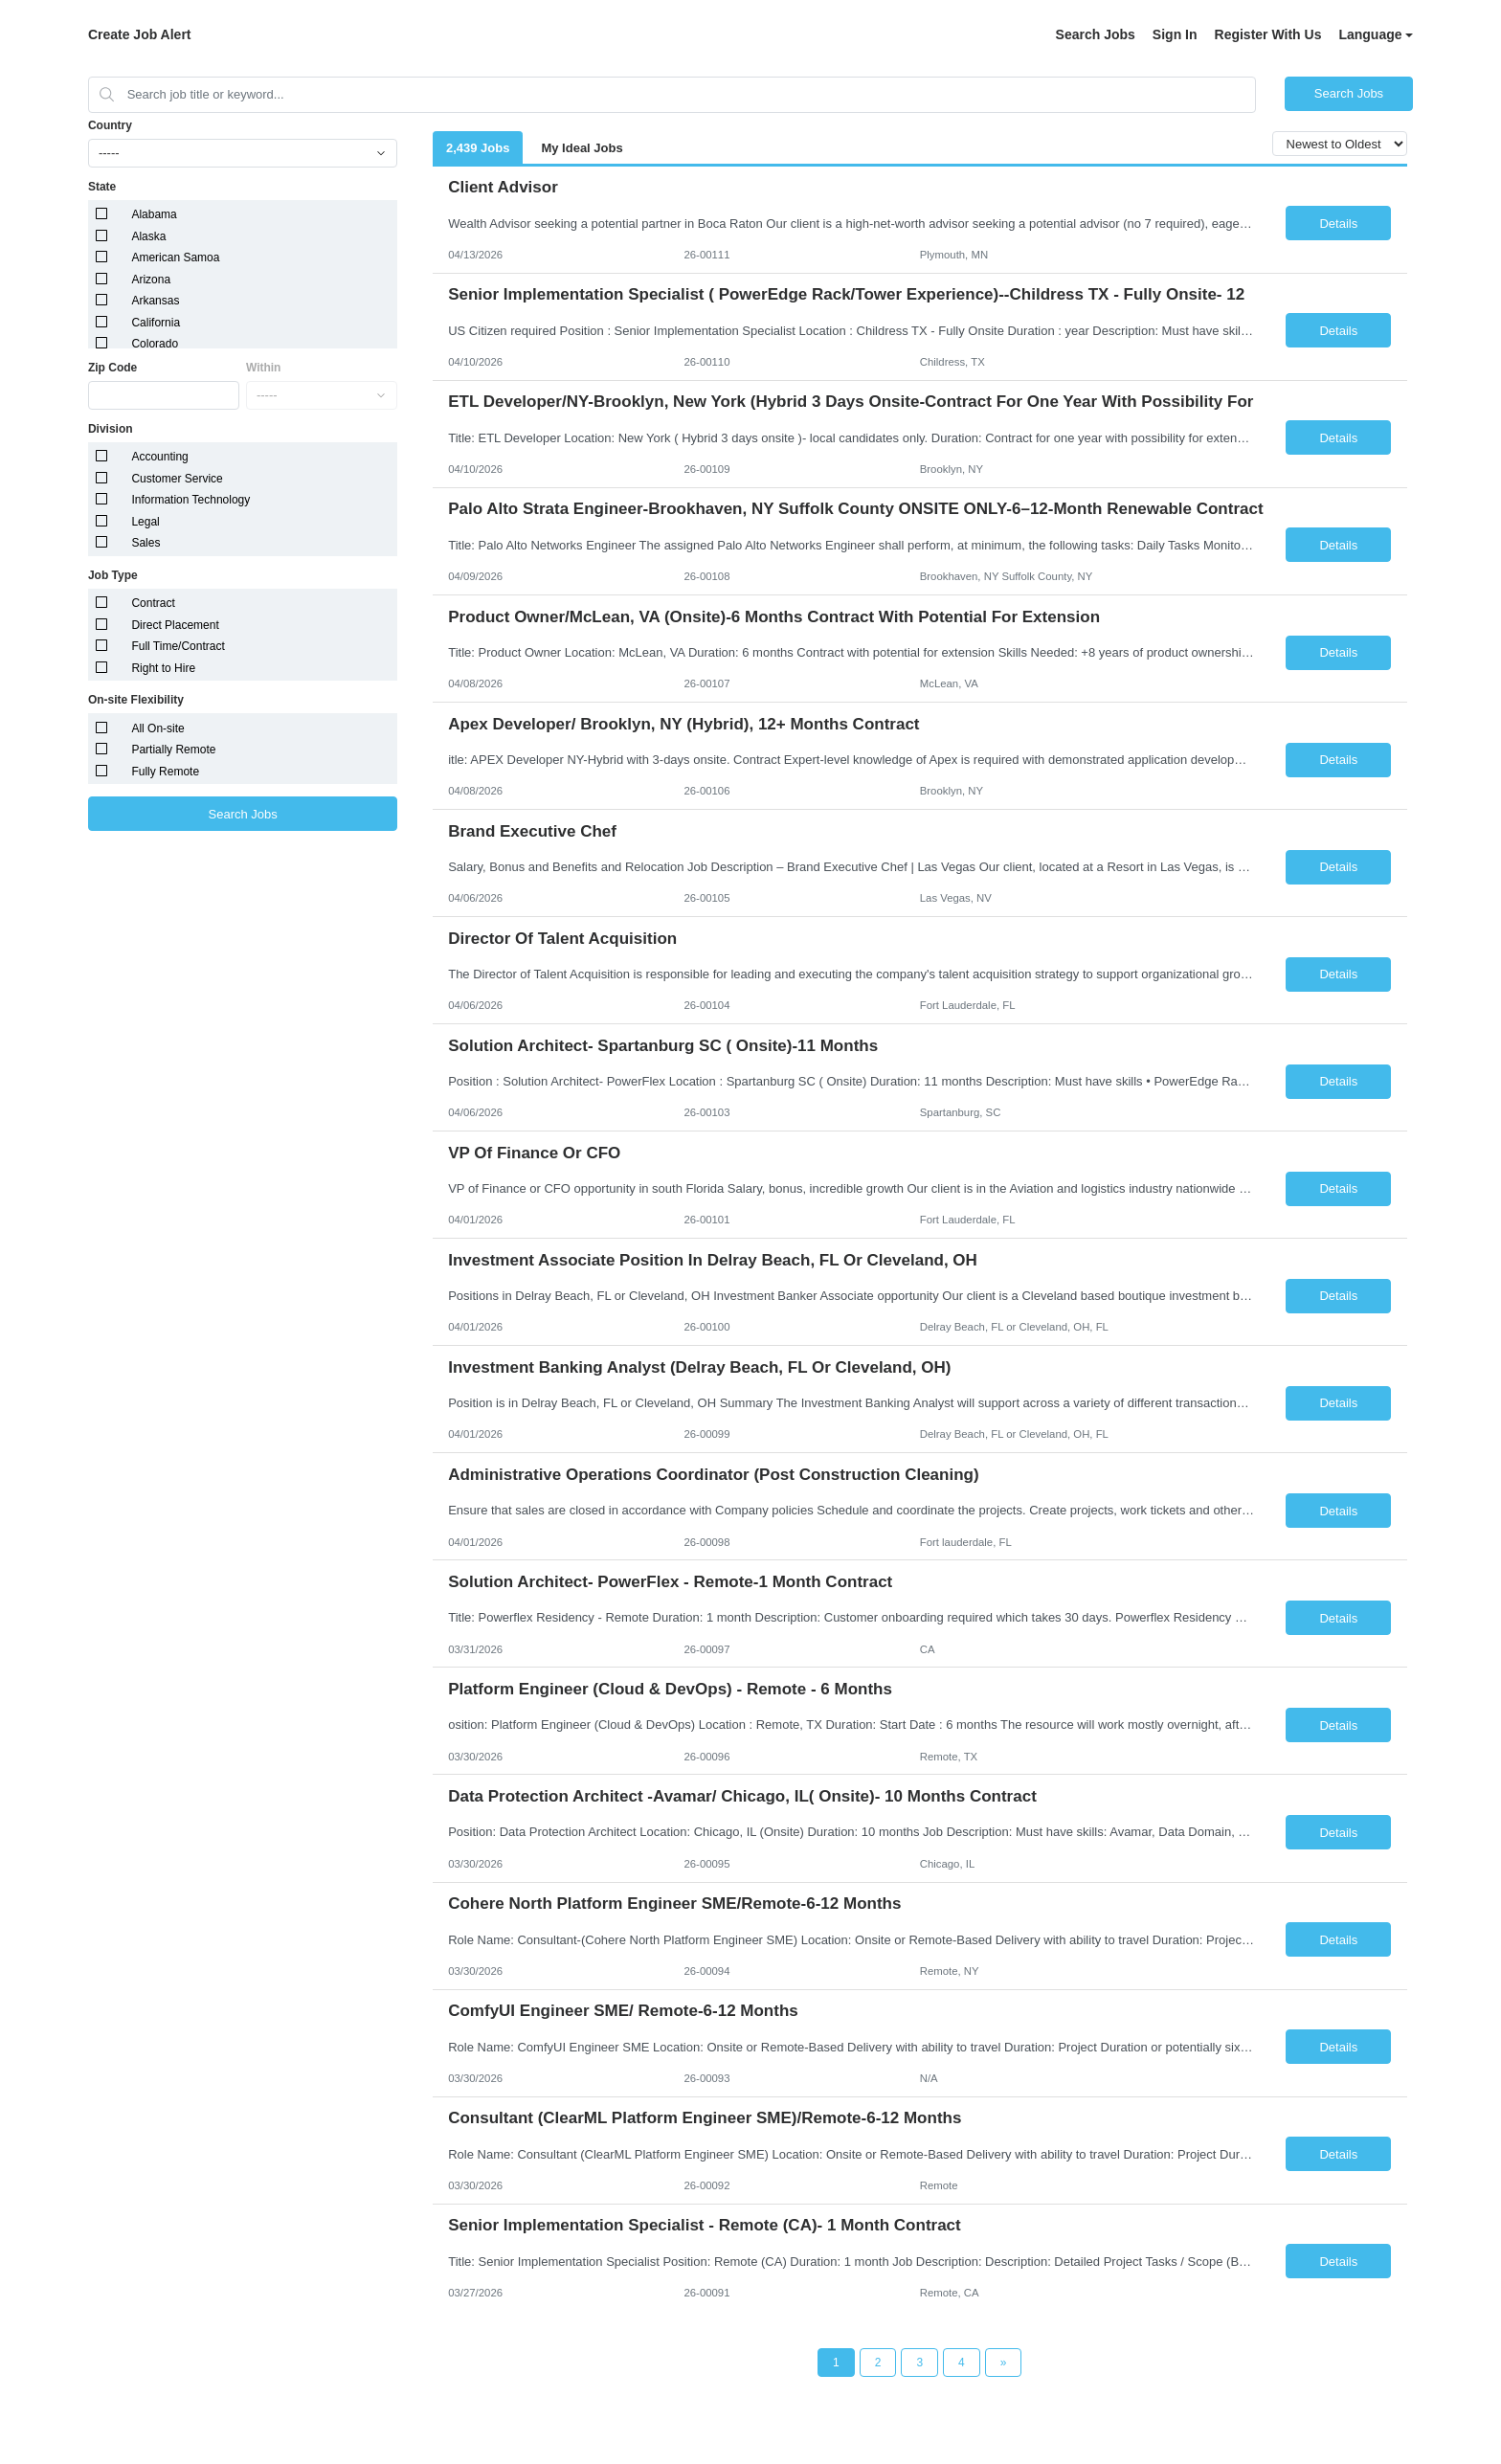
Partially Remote (173, 749)
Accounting (159, 456)
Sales (145, 542)
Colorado (154, 343)
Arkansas (155, 300)
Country (110, 125)
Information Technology (190, 499)
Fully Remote (165, 771)
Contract (152, 603)
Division (110, 429)
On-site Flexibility (136, 699)
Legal (145, 521)
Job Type (113, 575)
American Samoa (175, 257)
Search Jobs (1095, 34)
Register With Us (1268, 34)
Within (263, 367)
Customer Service (176, 478)
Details (1338, 223)
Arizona (150, 279)
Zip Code (112, 367)
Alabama (153, 214)
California (155, 322)
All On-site (157, 728)
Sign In (1175, 34)
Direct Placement (174, 625)
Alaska (148, 236)
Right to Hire (163, 668)
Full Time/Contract (177, 646)
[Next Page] (1003, 2362)
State (102, 186)
